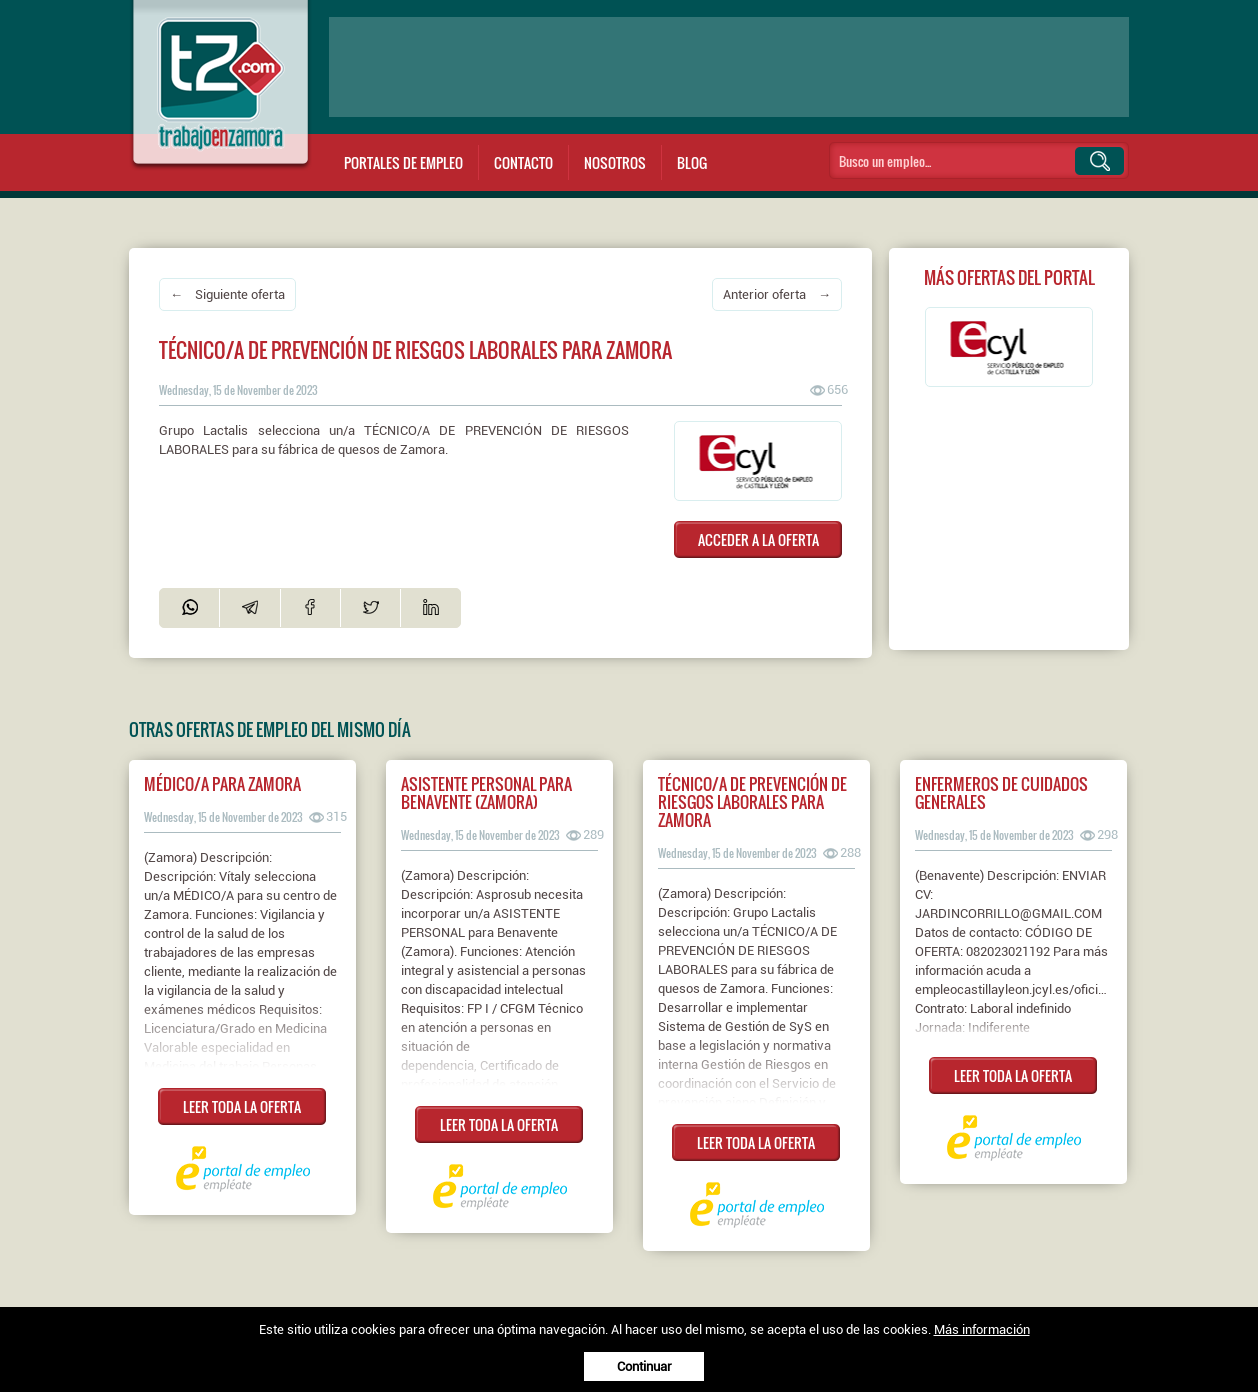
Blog (692, 162)
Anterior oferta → (777, 294)
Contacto (523, 162)
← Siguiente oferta (227, 294)
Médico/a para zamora (222, 784)
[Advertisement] (729, 67)
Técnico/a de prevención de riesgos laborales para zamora (752, 802)
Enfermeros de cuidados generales (1001, 793)
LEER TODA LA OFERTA (242, 1106)
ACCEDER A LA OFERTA (758, 539)
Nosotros (615, 162)
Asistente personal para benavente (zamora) (486, 793)
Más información (982, 1329)
